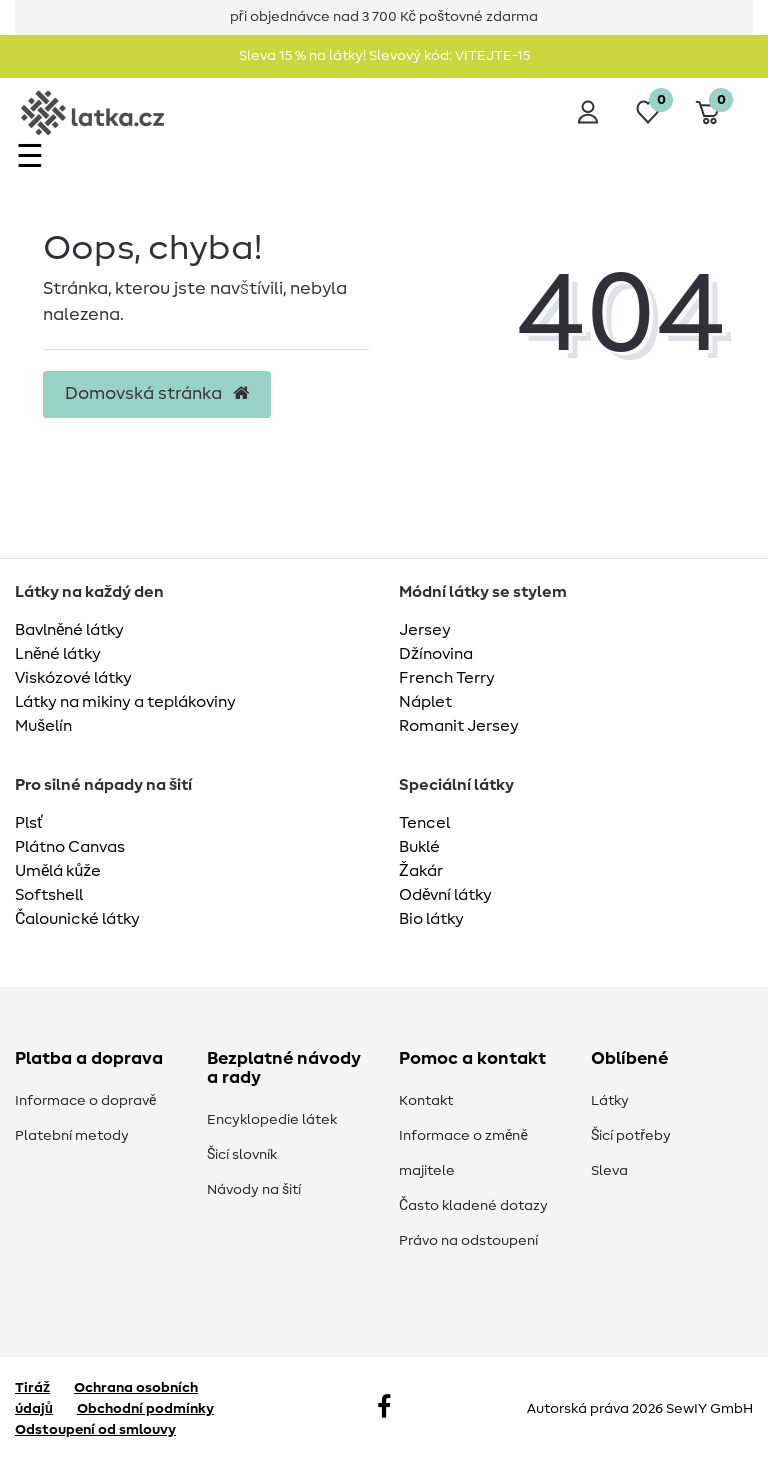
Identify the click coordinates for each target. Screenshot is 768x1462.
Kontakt (426, 1101)
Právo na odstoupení (468, 1241)
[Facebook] (384, 1409)
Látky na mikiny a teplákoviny (125, 702)
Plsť (29, 823)
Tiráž (32, 1388)
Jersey (425, 630)
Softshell (49, 895)
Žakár (421, 871)
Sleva (609, 1171)
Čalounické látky (77, 919)
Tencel (424, 823)
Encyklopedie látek (272, 1120)
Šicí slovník (242, 1155)
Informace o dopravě (85, 1101)
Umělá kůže (58, 871)
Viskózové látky (73, 678)
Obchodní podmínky (145, 1409)
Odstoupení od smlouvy (95, 1430)
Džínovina (436, 654)
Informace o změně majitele (463, 1153)
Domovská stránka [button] (157, 394)
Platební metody (72, 1136)
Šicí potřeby (631, 1136)
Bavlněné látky (69, 630)
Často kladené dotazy (473, 1206)
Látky (610, 1101)
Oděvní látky (445, 895)
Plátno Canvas (70, 847)
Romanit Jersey (459, 726)
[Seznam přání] (648, 112)
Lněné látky (58, 654)
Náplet (425, 702)
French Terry (447, 678)
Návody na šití (254, 1190)
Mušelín (43, 726)
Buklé (419, 847)
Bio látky (431, 919)
